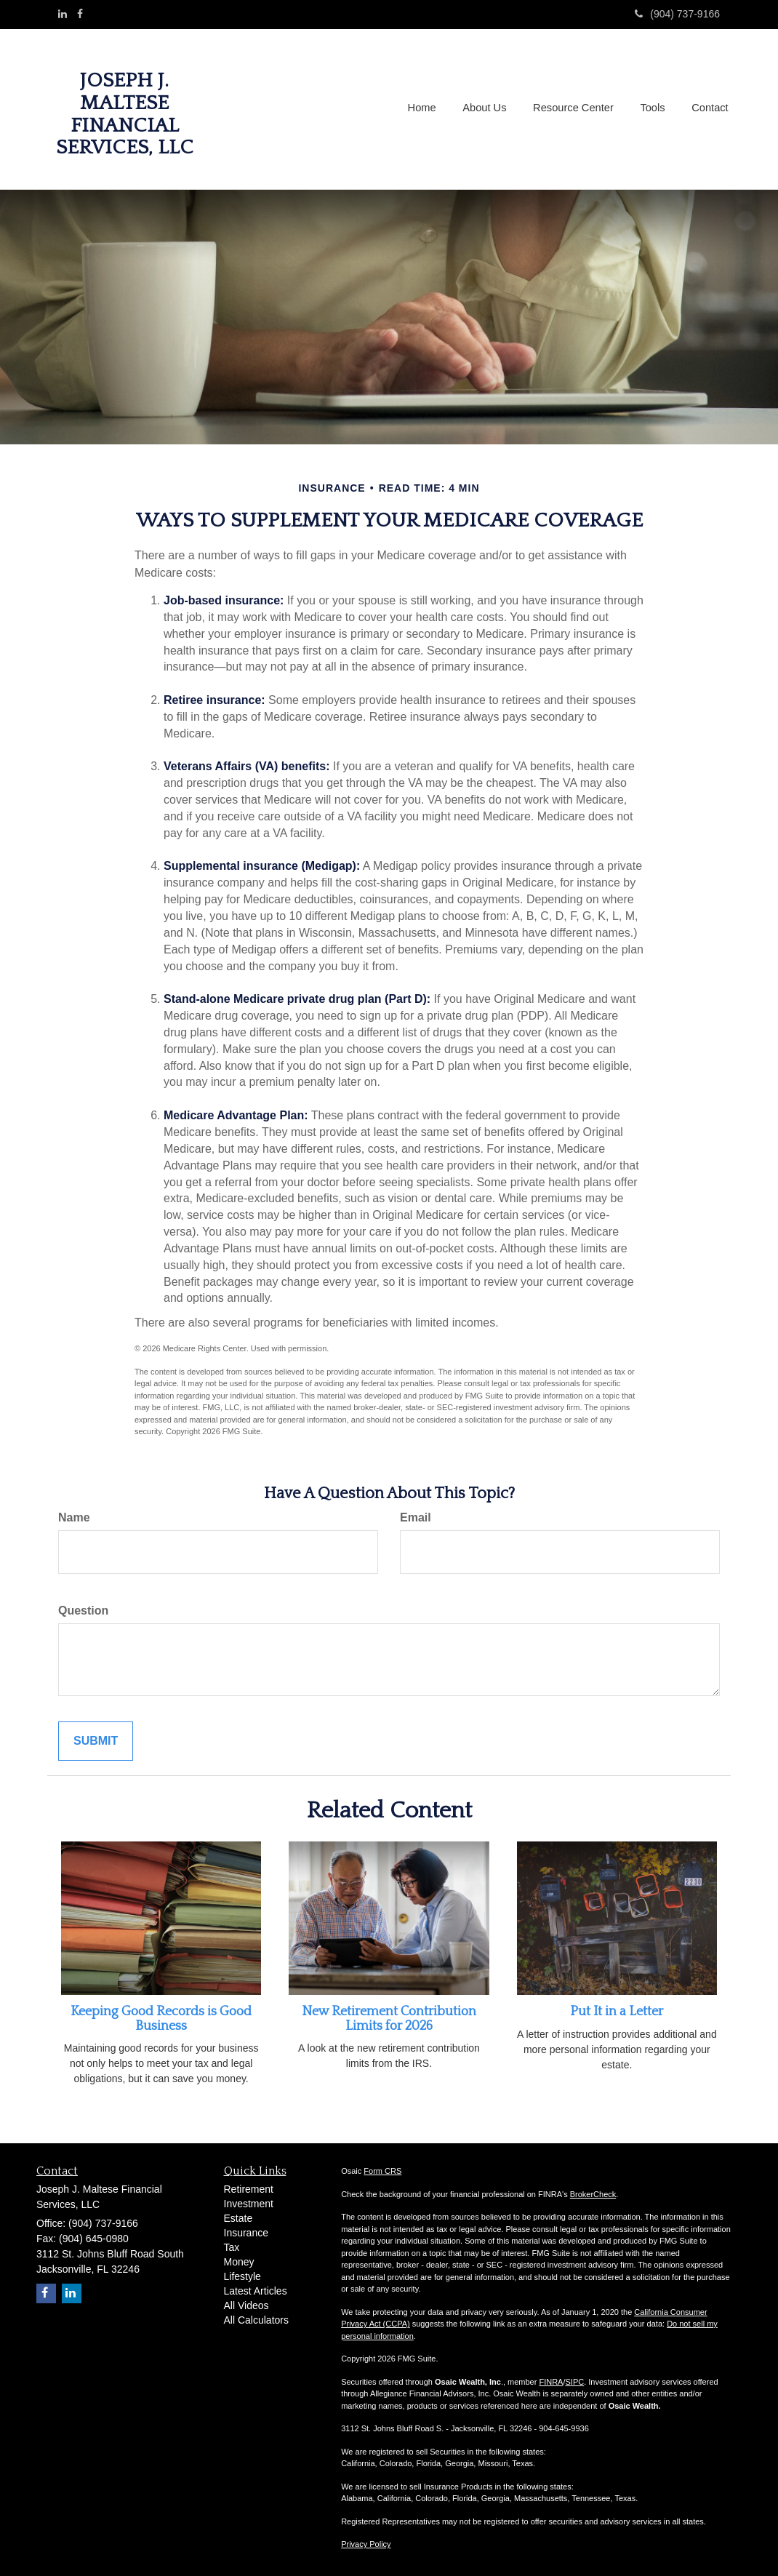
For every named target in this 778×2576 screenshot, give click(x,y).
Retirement (248, 2189)
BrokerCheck (593, 2194)
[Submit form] (95, 1741)
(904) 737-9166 (677, 14)
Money (239, 2262)
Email (415, 1517)
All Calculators (256, 2320)
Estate (238, 2218)
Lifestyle (242, 2276)
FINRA (551, 2381)
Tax (232, 2247)
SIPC (575, 2381)
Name (74, 1517)
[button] (489, 109)
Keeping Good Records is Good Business (161, 2018)
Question (83, 1610)
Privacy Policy (365, 2544)
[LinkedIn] (62, 14)
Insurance (246, 2233)
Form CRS (382, 2171)
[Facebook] (80, 14)
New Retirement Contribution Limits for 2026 (389, 2018)
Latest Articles (255, 2291)
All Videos (246, 2305)
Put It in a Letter (616, 2011)
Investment (248, 2203)
